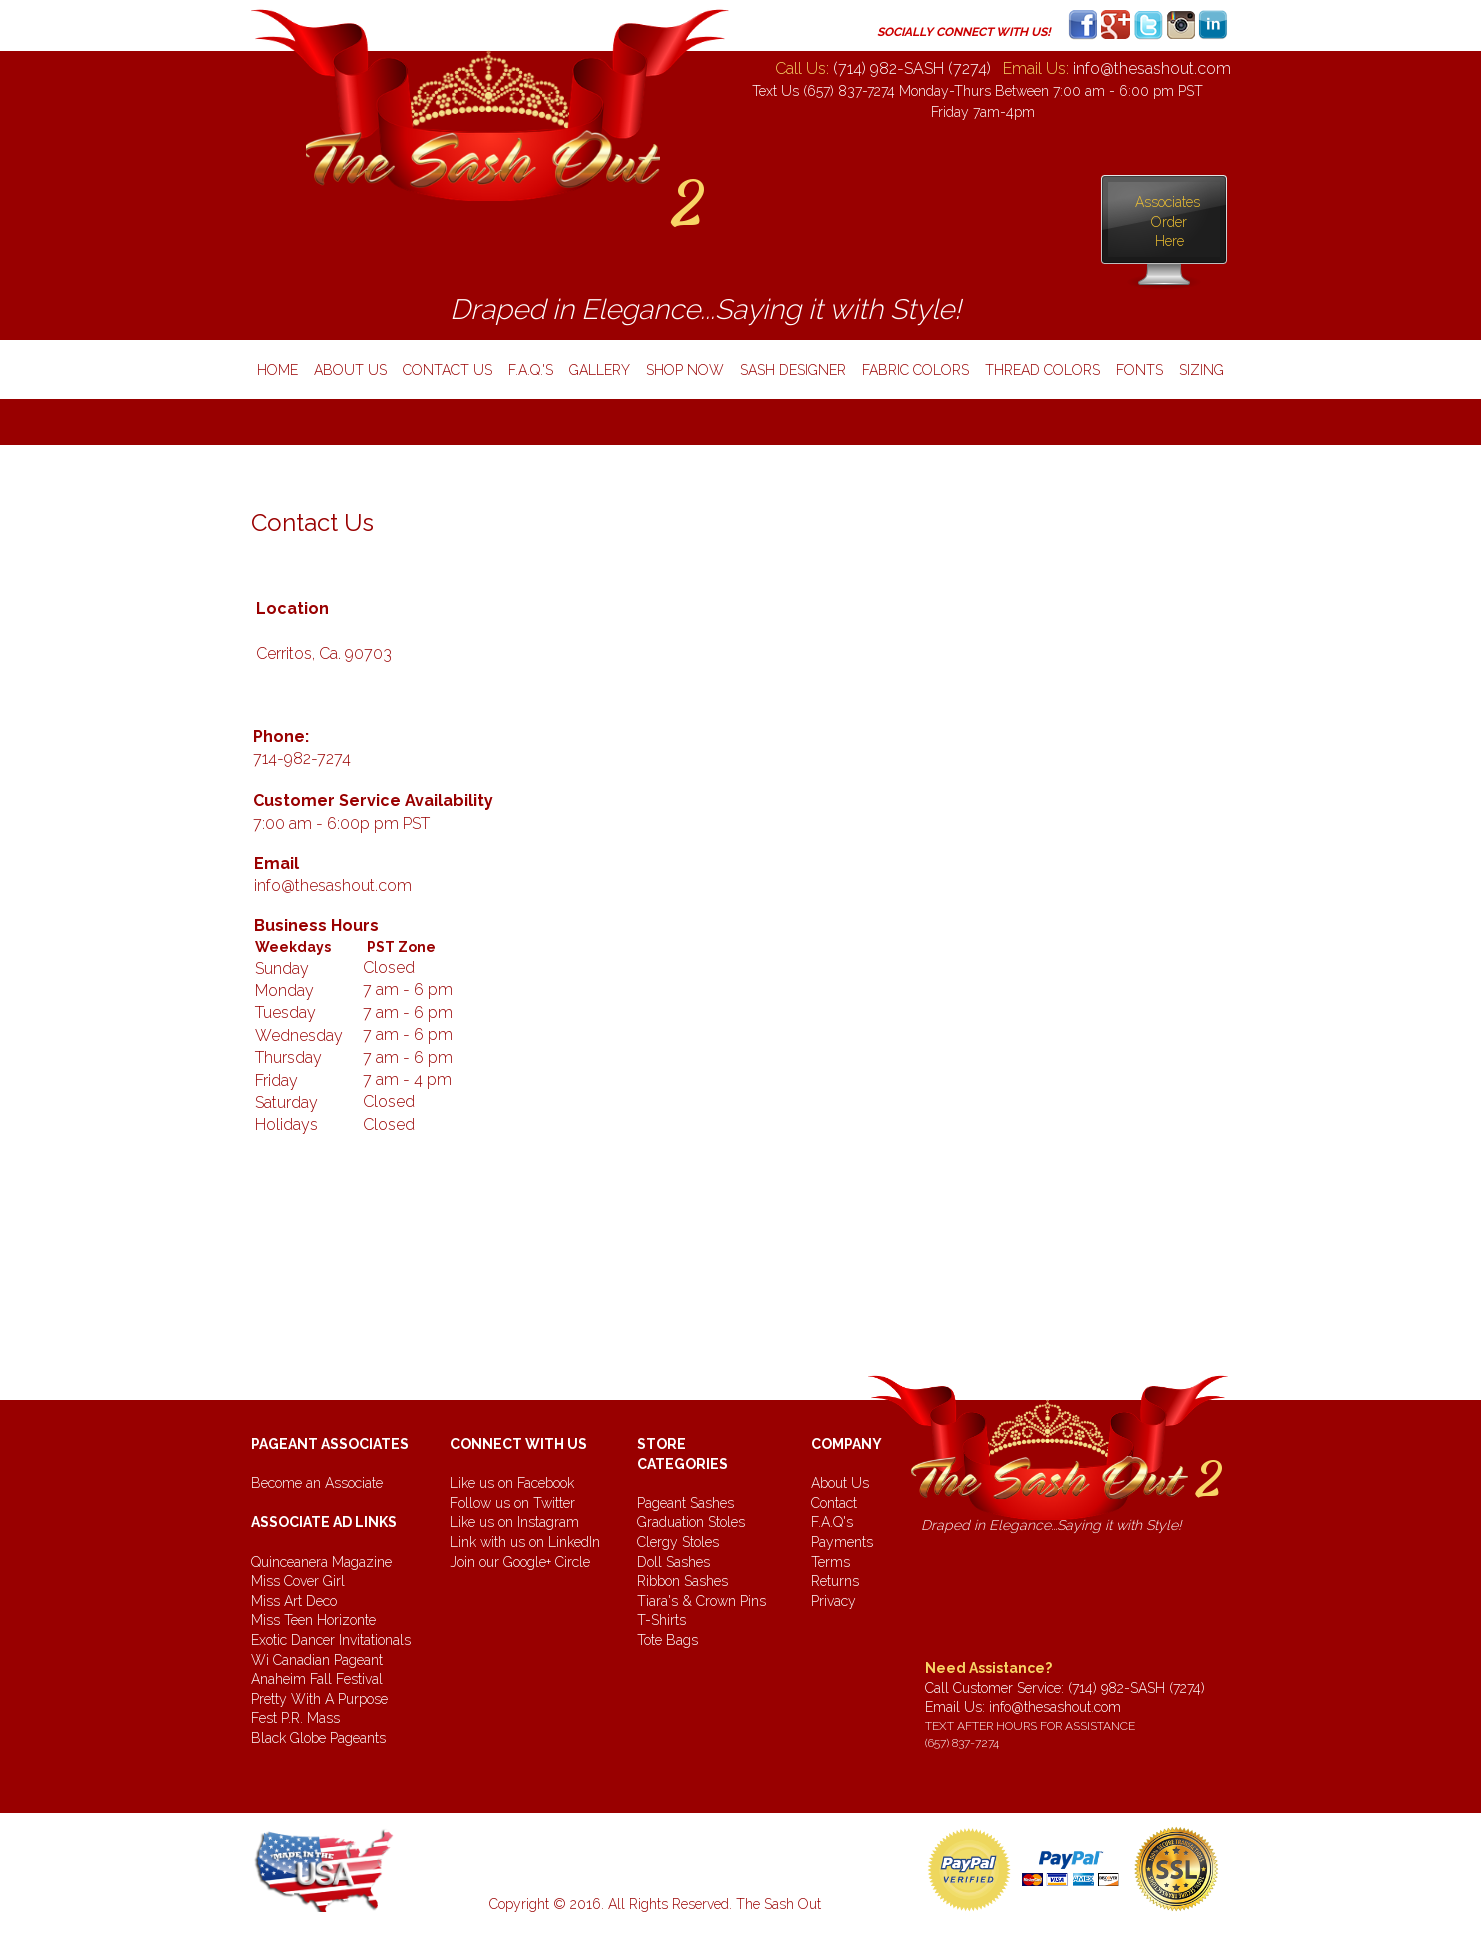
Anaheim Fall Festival (317, 1679)
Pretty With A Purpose (319, 1699)
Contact (834, 1503)
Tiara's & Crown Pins (701, 1601)
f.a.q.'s (530, 370)
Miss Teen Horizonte (313, 1620)
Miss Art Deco (294, 1601)
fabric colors (915, 370)
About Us (840, 1483)
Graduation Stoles (691, 1522)
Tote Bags (667, 1640)
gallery (599, 370)
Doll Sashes (673, 1562)
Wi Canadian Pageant (317, 1660)
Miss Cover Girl (298, 1581)
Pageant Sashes (685, 1503)
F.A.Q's (832, 1522)
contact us (447, 370)
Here (1169, 241)
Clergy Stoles (678, 1542)
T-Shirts (661, 1620)
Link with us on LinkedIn (525, 1542)
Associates (1169, 202)
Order (1169, 222)
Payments (842, 1542)
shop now (685, 370)
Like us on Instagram (514, 1522)
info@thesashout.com (1055, 1707)
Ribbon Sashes (682, 1581)
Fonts (1139, 370)
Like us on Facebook (512, 1483)
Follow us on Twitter (512, 1503)
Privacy (833, 1601)
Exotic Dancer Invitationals (331, 1640)
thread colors (1042, 370)
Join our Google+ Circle (520, 1562)
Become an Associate (317, 1483)
